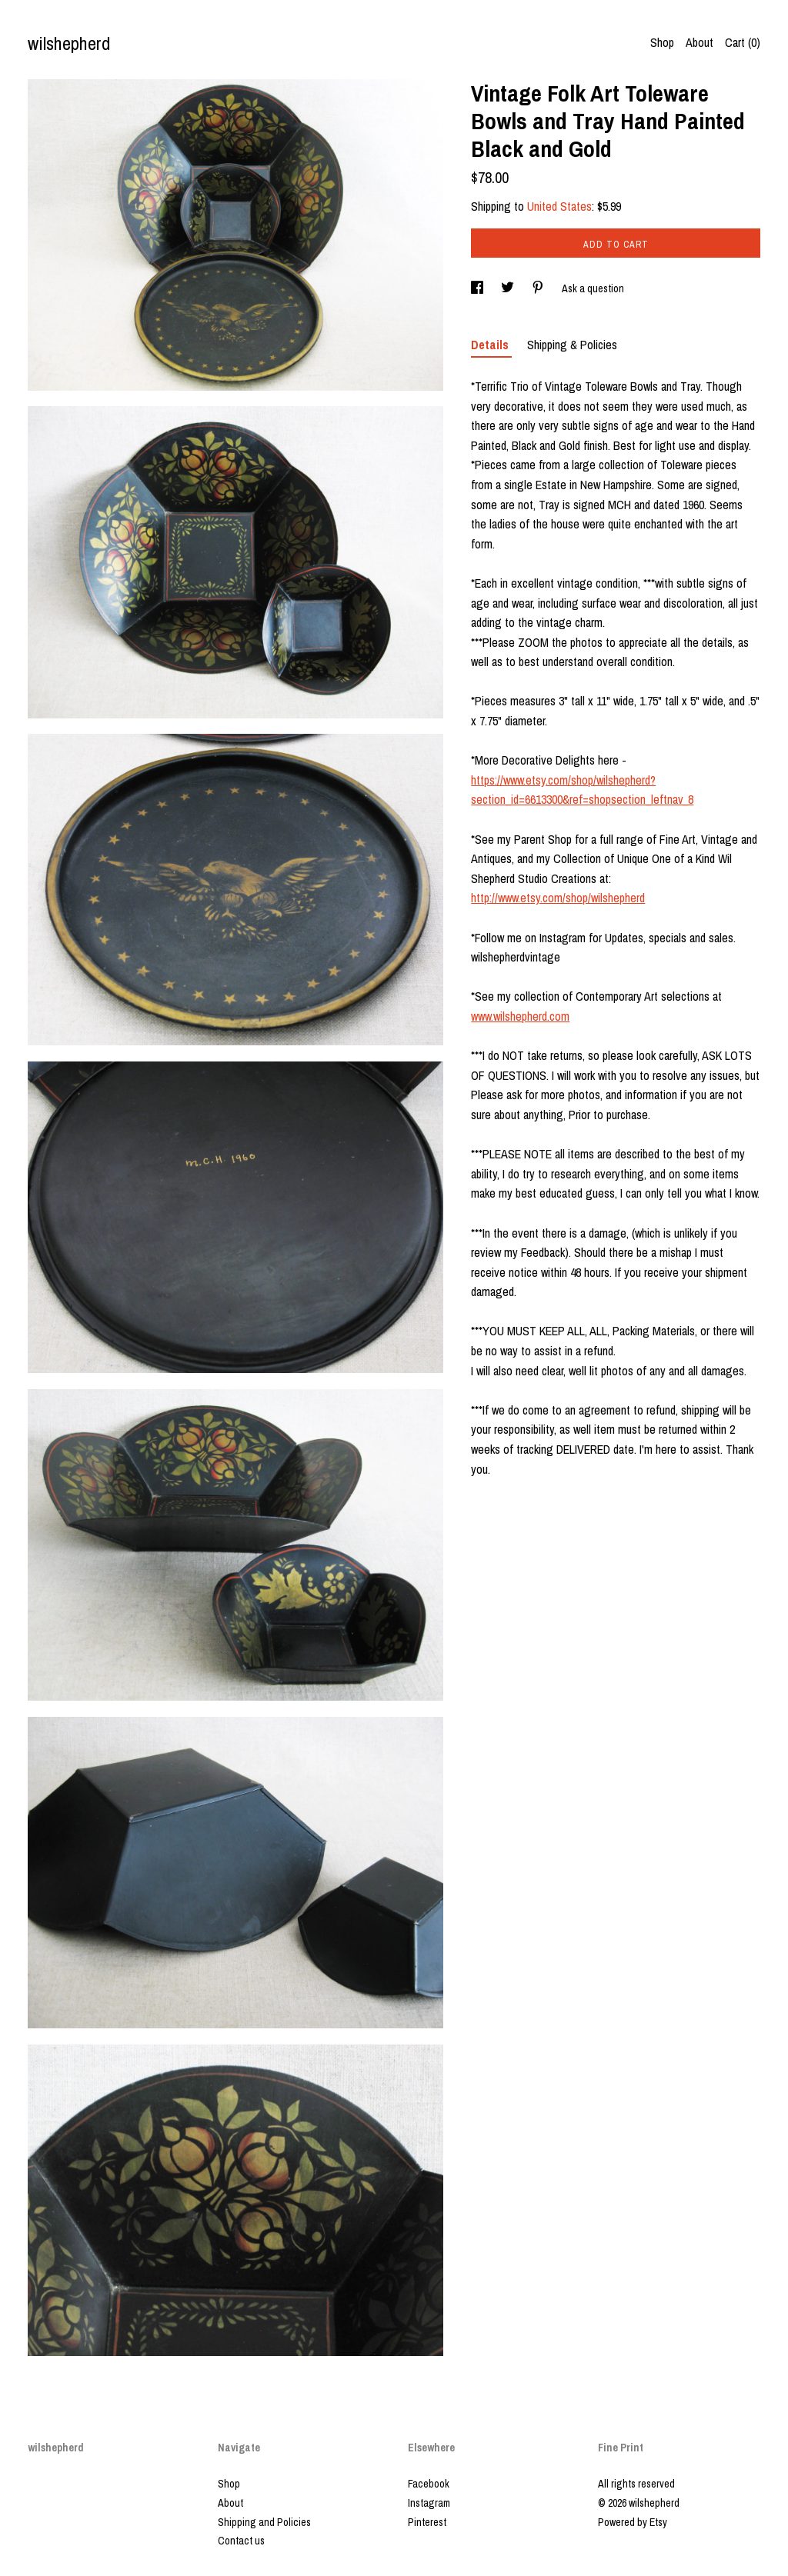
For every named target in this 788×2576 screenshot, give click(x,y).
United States (559, 206)
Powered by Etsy (632, 2522)
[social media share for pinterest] (539, 288)
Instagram (429, 2503)
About (699, 42)
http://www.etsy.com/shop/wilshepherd (558, 897)
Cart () (742, 42)
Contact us (241, 2541)
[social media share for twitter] (508, 288)
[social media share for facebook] (478, 288)
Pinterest (427, 2522)
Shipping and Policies (264, 2522)
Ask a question (593, 288)
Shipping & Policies (572, 344)
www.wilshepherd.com (520, 1016)
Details (491, 344)
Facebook (428, 2484)
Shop (662, 42)
